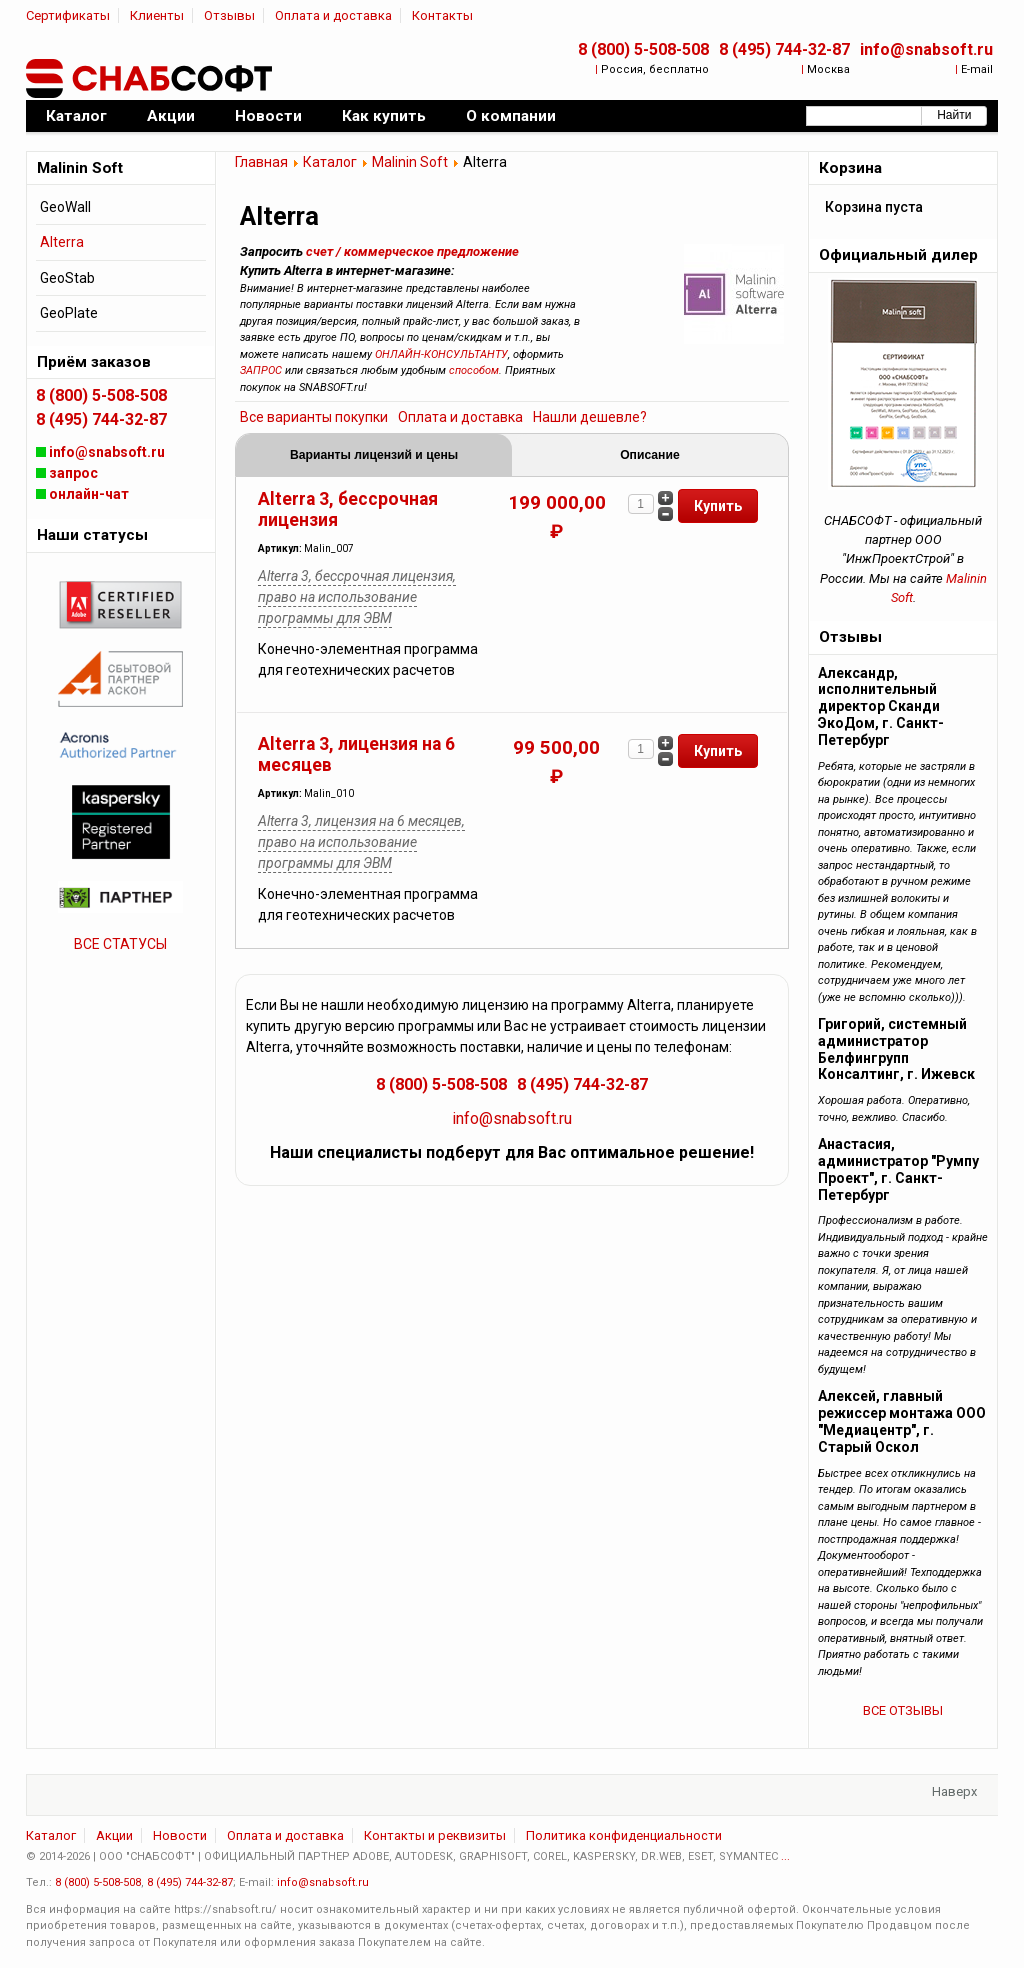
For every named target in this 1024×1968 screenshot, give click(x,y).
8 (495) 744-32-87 (784, 49)
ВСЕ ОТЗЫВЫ (903, 1710)
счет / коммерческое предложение (412, 251)
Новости (180, 1835)
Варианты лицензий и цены (374, 455)
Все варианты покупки (314, 417)
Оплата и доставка (333, 15)
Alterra (62, 242)
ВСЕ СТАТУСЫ (120, 944)
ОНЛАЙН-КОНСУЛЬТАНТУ (441, 354)
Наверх (954, 1791)
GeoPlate (69, 313)
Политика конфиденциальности (624, 1835)
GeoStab (67, 278)
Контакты (442, 15)
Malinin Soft (410, 162)
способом (474, 370)
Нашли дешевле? (590, 417)
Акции (114, 1835)
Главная (261, 162)
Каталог (330, 162)
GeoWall (65, 207)
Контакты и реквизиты (435, 1835)
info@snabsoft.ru (926, 49)
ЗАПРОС (261, 370)
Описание (650, 455)
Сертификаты (68, 15)
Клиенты (157, 15)
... (785, 1856)
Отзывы (229, 15)
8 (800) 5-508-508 (643, 49)
